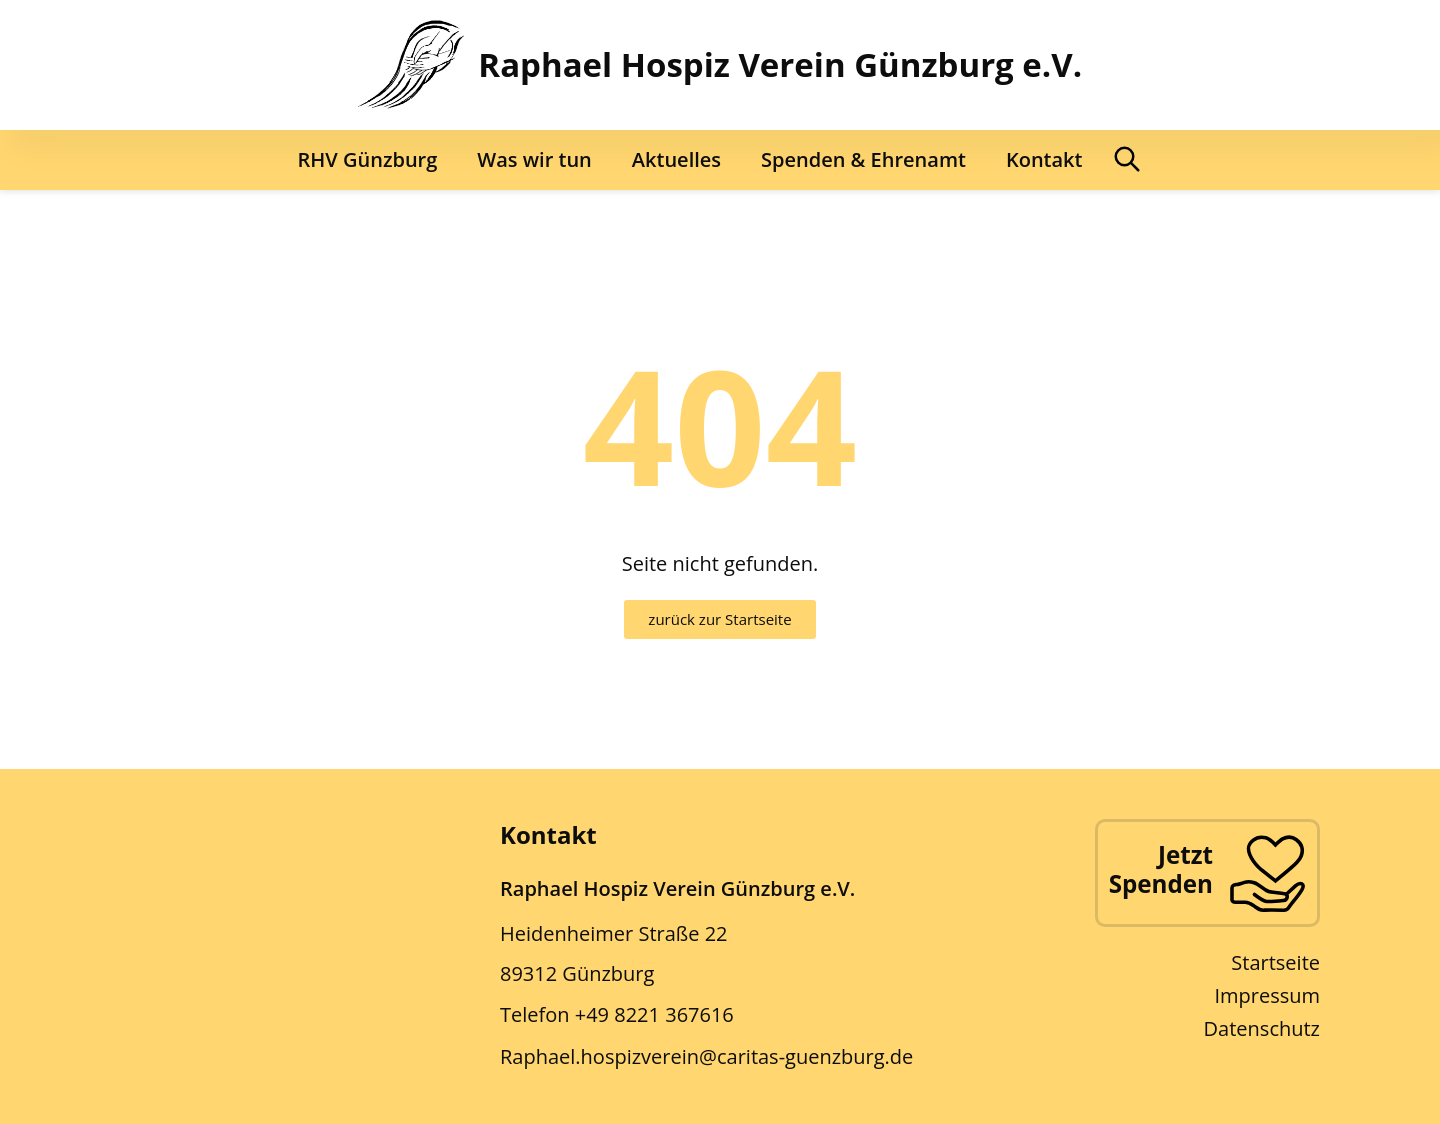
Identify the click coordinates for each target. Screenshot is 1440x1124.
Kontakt (1044, 159)
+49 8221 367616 (654, 1014)
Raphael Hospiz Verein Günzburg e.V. (780, 64)
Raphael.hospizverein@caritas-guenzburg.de (706, 1056)
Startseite (1275, 962)
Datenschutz (1262, 1028)
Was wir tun (534, 159)
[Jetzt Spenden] (1267, 873)
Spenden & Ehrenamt (863, 159)
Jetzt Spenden (1161, 869)
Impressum (1267, 995)
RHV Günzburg (368, 159)
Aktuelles (676, 159)
